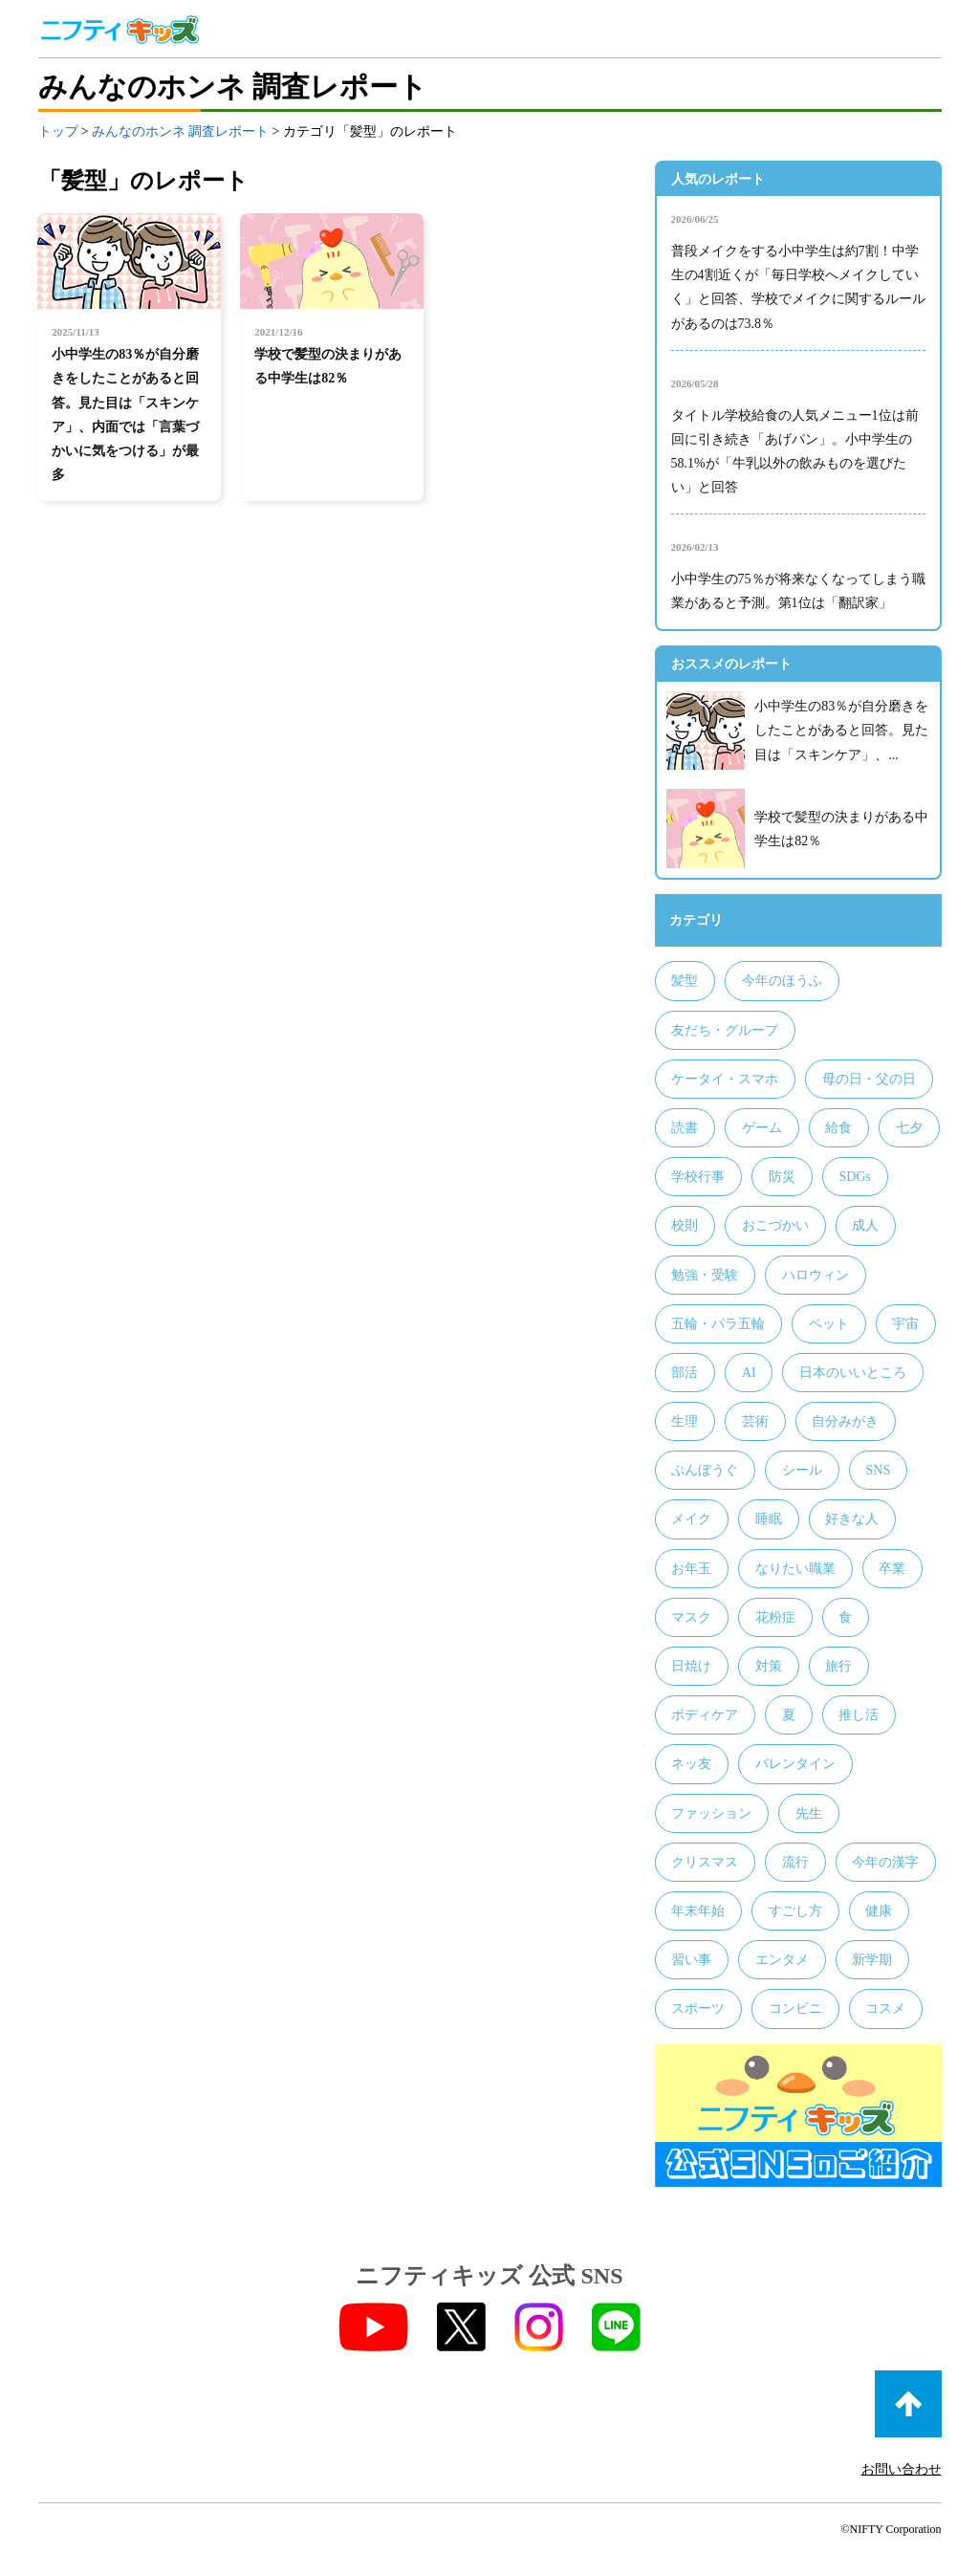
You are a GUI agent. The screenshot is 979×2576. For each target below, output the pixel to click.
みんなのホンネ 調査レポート (181, 131)
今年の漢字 (885, 1862)
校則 (684, 1225)
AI (749, 1372)
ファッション (711, 1813)
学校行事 (698, 1176)
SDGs (854, 1176)
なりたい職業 (795, 1568)
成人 (865, 1225)
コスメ (885, 2008)
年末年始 (698, 1911)
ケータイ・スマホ (724, 1079)
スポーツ (698, 2008)
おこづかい (775, 1225)
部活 (684, 1372)
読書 (684, 1128)
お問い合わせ (901, 2469)
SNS (877, 1470)
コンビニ (795, 2008)
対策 (768, 1666)
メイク (691, 1519)
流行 (795, 1862)
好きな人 (852, 1519)
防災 (782, 1176)
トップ (58, 131)
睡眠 (768, 1519)
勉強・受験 (704, 1275)
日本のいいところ (852, 1372)
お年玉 (691, 1568)
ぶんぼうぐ (704, 1470)
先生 (808, 1813)
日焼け (691, 1666)
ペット (829, 1324)
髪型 (684, 980)
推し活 (858, 1715)
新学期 (872, 1960)
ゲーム (762, 1128)
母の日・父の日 (869, 1079)
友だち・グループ (724, 1030)
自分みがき (845, 1421)
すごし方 (795, 1911)
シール (802, 1470)
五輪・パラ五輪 (718, 1324)
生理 (684, 1421)
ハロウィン (815, 1275)
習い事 (691, 1960)
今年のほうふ (782, 980)
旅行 (838, 1666)
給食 (838, 1128)
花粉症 (775, 1617)
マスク (691, 1617)
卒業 (892, 1568)
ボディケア (704, 1715)
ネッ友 (691, 1764)
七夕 (909, 1128)
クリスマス (704, 1862)
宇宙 (905, 1324)
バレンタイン (795, 1764)
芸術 (755, 1421)
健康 (878, 1911)
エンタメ (782, 1960)
